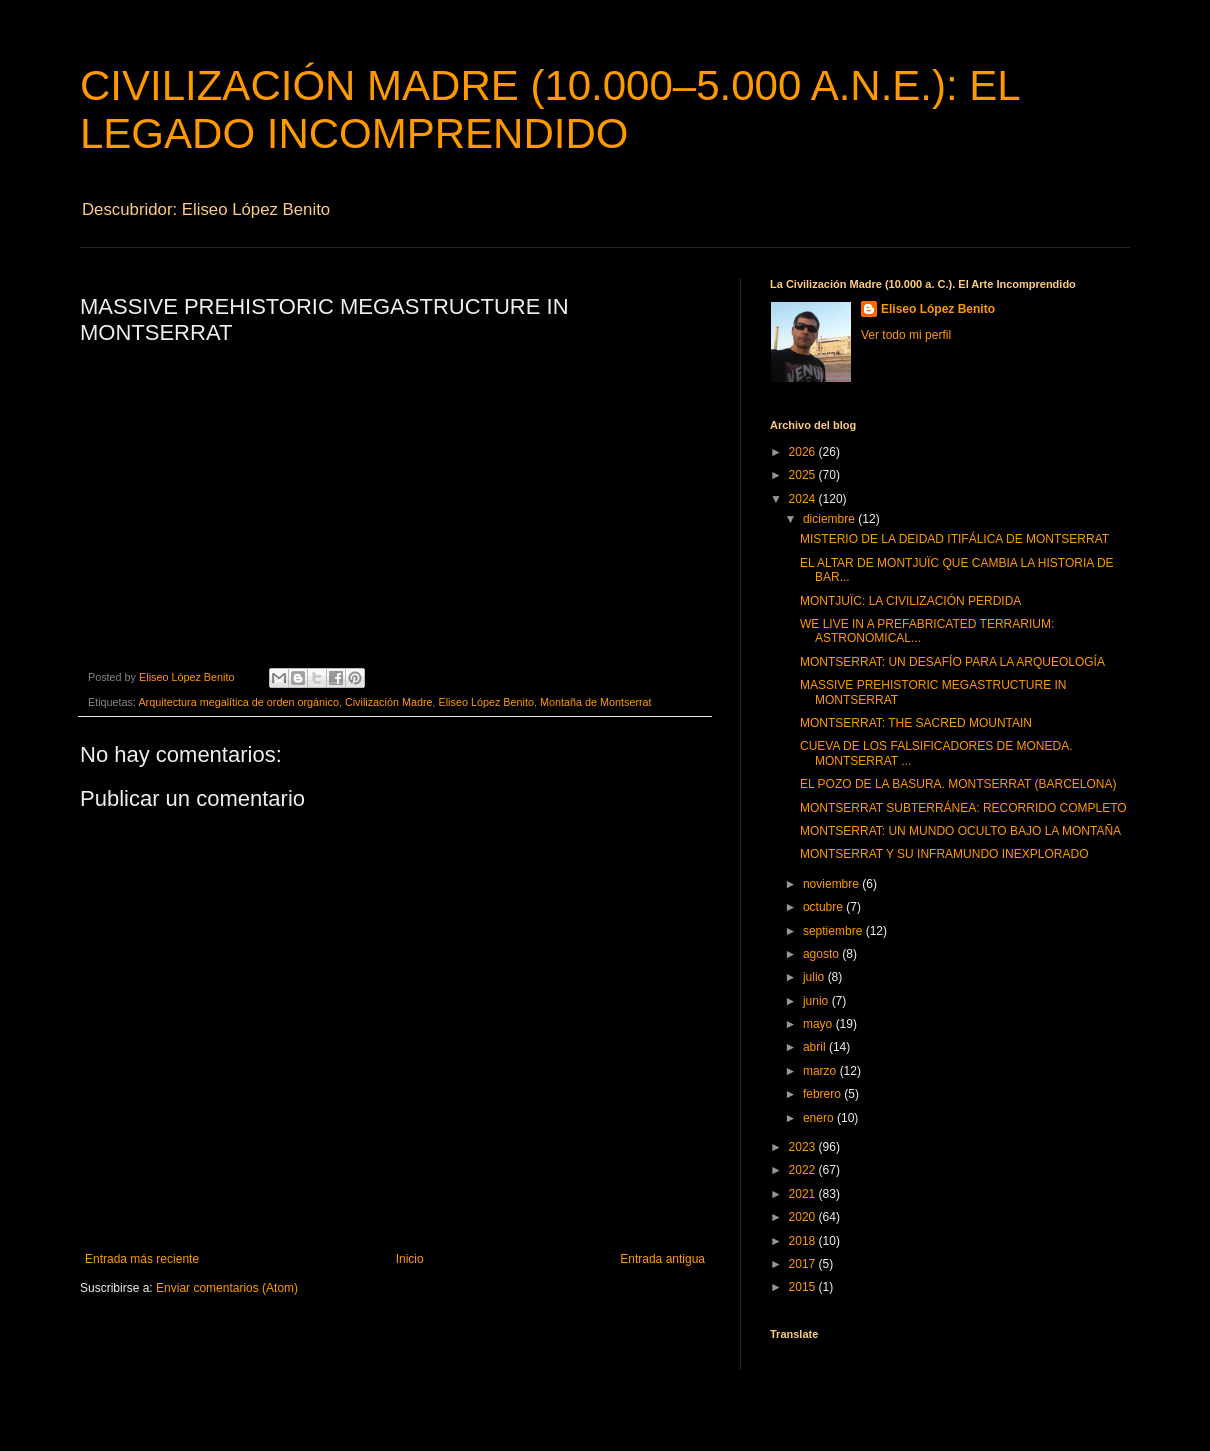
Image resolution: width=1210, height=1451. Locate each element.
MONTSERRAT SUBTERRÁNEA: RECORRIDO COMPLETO (963, 808)
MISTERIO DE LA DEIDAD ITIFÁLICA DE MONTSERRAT (954, 539)
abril (816, 1047)
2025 (804, 475)
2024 (804, 499)
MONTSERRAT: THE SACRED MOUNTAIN (916, 723)
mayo (819, 1024)
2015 (804, 1287)
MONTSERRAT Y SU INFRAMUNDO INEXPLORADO (944, 854)
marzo (821, 1071)
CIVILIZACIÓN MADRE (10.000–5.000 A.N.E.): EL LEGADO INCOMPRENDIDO (549, 109)
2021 (804, 1194)
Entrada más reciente (142, 1259)
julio (815, 977)
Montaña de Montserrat (596, 702)
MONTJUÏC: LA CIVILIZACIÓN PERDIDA (910, 601)
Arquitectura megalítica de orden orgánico (238, 702)
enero (820, 1118)
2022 (804, 1170)
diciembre (830, 519)
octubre (824, 907)
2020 (804, 1217)
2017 (804, 1264)
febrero (823, 1094)
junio (817, 1001)
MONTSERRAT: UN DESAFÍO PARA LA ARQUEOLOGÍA (952, 662)
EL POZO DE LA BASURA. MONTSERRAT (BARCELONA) (958, 784)
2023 (804, 1147)
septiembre (834, 931)
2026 (804, 452)
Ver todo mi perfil (906, 335)
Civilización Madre (389, 702)
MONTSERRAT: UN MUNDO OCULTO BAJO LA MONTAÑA (960, 831)
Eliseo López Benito (486, 702)
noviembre (832, 884)
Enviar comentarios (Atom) (227, 1288)
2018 (804, 1241)
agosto (822, 954)
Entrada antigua (662, 1259)
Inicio (410, 1259)
